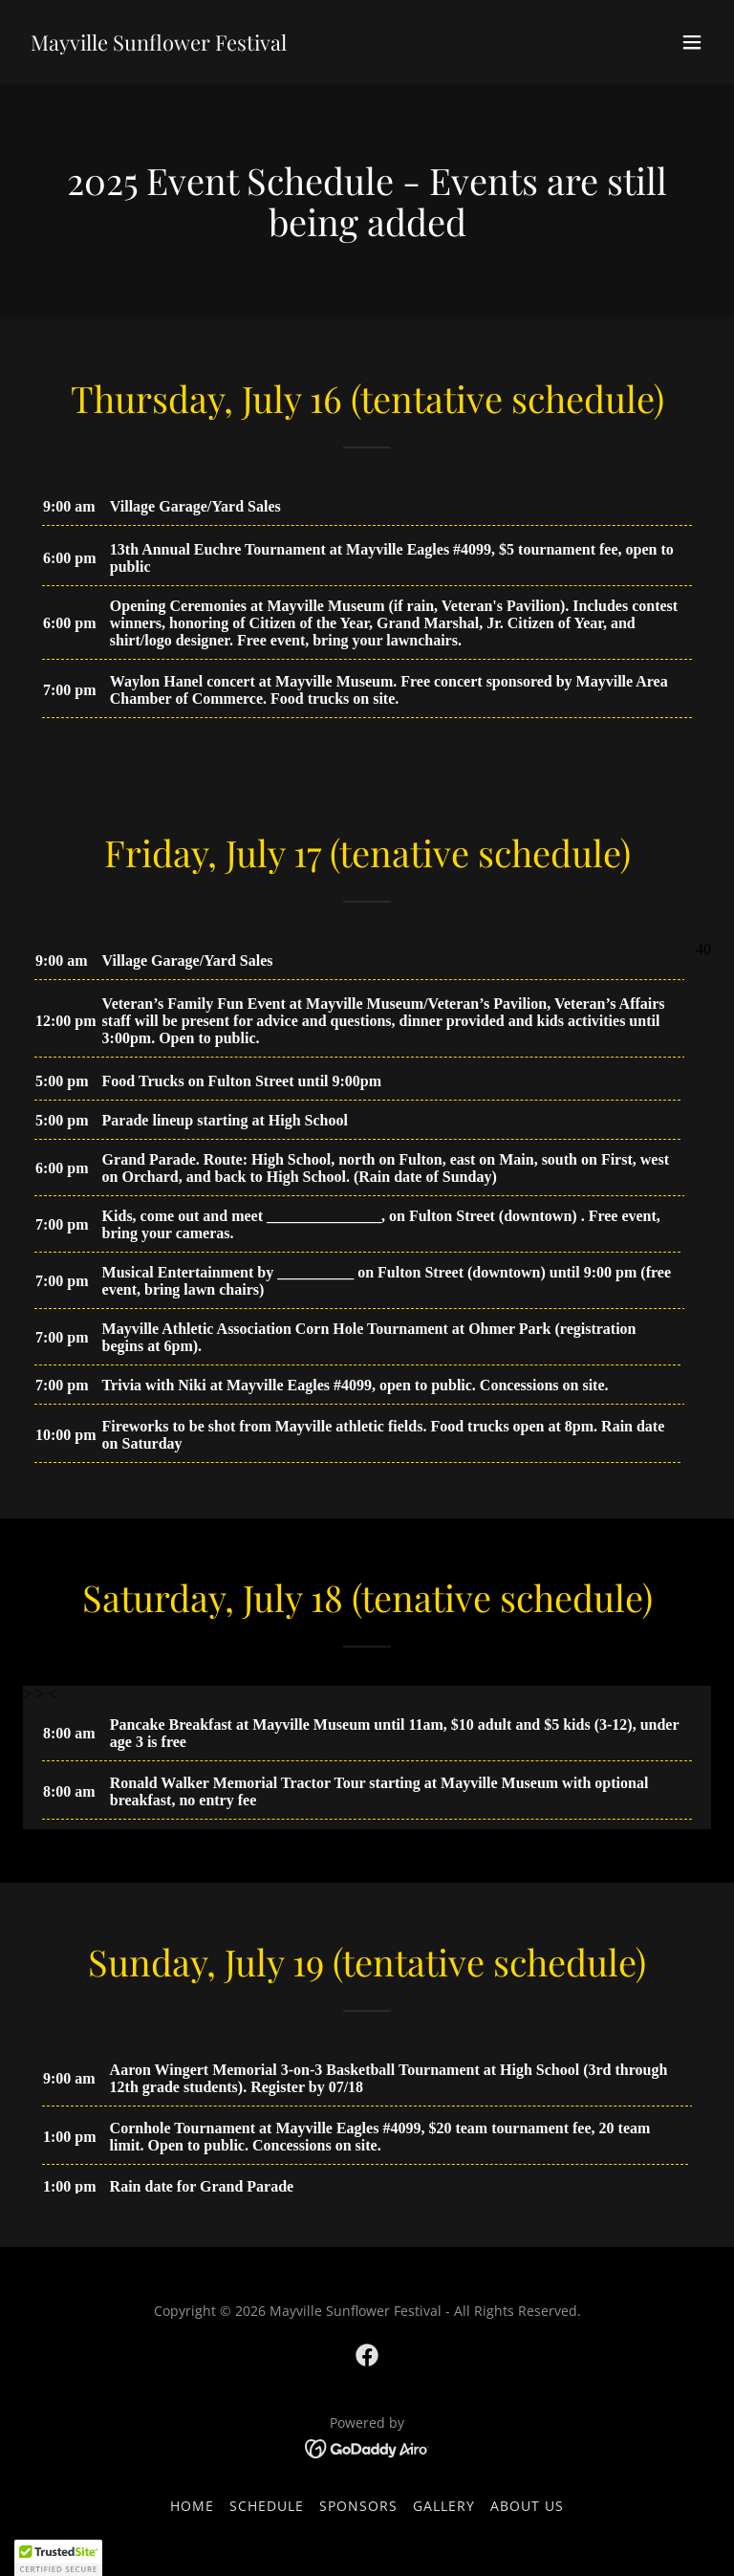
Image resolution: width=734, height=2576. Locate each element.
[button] (692, 42)
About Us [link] (527, 2506)
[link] (159, 44)
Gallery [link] (444, 2506)
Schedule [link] (266, 2506)
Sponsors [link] (358, 2506)
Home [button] (192, 2506)
